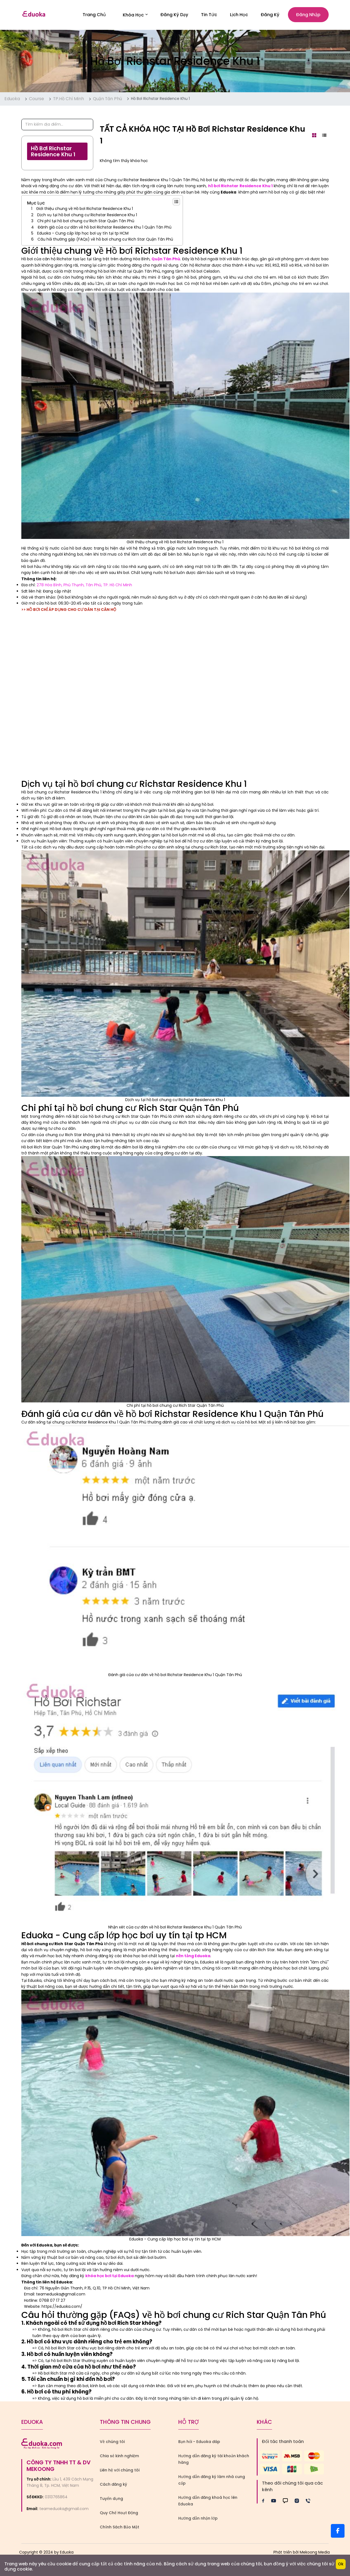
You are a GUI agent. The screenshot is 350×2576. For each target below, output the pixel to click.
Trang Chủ (94, 16)
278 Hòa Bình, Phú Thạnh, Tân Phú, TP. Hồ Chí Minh (84, 587)
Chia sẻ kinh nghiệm (119, 2458)
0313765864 (56, 2499)
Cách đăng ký (113, 2487)
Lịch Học (239, 16)
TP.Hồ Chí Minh (68, 101)
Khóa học (135, 16)
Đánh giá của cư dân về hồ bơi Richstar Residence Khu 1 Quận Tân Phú (104, 229)
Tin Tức (209, 16)
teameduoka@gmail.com (64, 2511)
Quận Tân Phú (107, 101)
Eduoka (12, 101)
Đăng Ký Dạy (174, 16)
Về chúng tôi (112, 2444)
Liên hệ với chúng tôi (119, 2472)
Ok (340, 2564)
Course (36, 101)
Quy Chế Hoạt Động (119, 2515)
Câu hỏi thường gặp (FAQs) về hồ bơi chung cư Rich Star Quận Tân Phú (105, 241)
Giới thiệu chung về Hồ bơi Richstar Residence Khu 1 (84, 211)
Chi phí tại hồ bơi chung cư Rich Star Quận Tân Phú (85, 223)
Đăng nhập (308, 16)
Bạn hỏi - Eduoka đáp (199, 2444)
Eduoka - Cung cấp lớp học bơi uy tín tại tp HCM (83, 235)
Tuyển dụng (111, 2501)
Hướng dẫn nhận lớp (198, 2520)
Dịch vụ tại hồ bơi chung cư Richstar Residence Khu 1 (87, 217)
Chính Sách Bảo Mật (119, 2529)
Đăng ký (270, 16)
